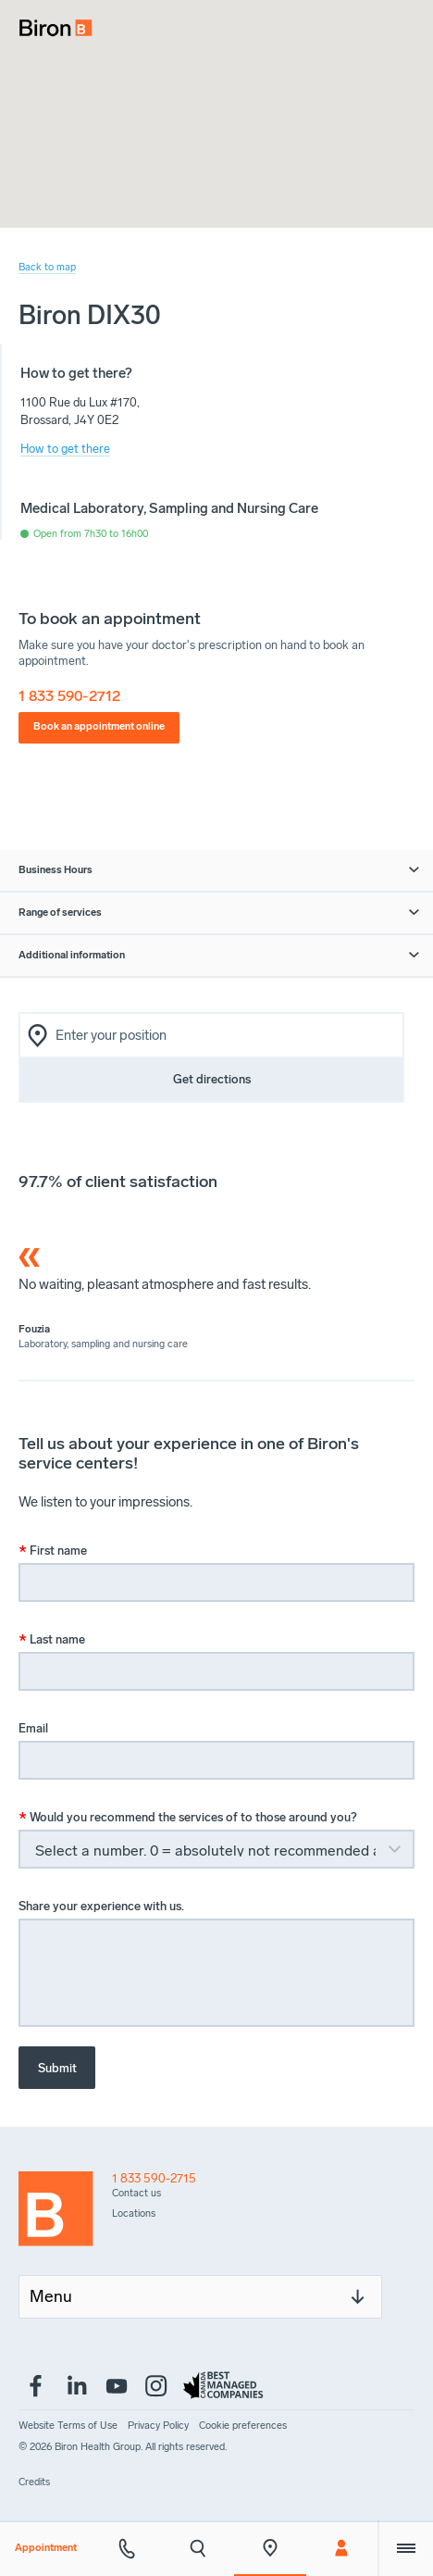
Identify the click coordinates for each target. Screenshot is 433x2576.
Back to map (47, 267)
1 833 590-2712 (69, 696)
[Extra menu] (405, 2548)
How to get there (65, 449)
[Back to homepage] (65, 2213)
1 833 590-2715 (154, 2178)
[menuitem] (49, 22)
